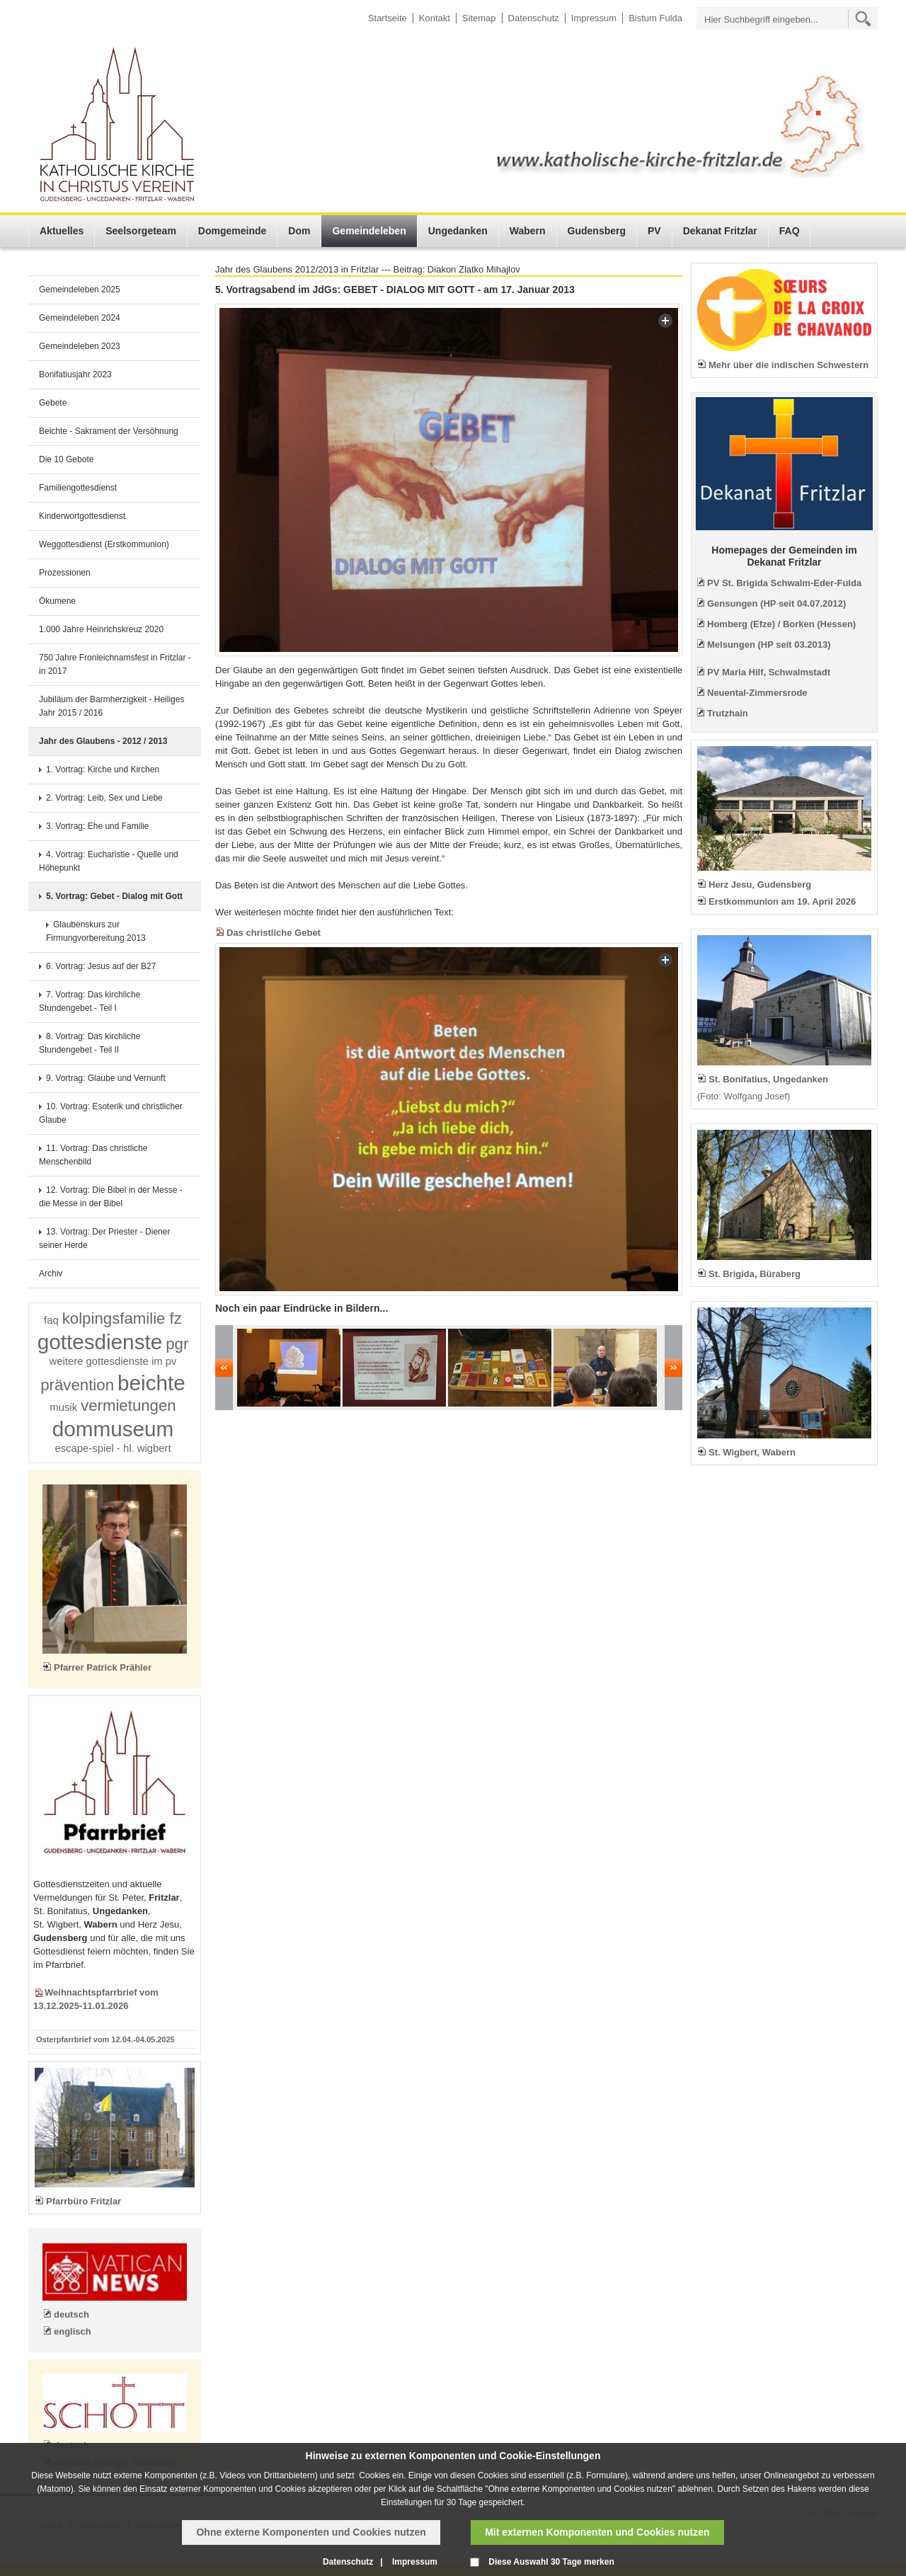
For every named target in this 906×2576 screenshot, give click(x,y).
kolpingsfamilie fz (122, 1318)
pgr (177, 1344)
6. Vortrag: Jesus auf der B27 (101, 966)
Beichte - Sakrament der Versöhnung (108, 431)
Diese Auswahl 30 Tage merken (551, 2562)
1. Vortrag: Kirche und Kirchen (102, 769)
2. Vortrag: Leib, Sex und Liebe (104, 798)
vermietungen (128, 1405)
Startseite (387, 18)
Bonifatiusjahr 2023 (75, 374)
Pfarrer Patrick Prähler (102, 1667)
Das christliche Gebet (273, 932)
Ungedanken (458, 230)
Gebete (53, 403)
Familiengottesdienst (78, 488)
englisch (72, 2331)
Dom (299, 230)
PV (654, 230)
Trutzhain (727, 713)
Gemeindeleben (369, 230)
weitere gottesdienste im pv (113, 1361)
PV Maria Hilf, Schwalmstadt (768, 672)
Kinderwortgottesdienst (82, 516)
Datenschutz (533, 18)
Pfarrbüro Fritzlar (83, 2201)
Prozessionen (65, 573)
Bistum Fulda (655, 18)
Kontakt (434, 18)
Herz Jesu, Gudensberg (760, 884)
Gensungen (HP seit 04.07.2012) (776, 603)
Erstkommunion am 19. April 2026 (782, 901)
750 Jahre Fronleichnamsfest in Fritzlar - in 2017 (115, 664)
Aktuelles (62, 230)
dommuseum (113, 1429)
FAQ (789, 230)
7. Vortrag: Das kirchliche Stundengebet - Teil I (89, 1001)
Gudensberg (597, 230)
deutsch (71, 2314)
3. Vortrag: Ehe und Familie (97, 826)
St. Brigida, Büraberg (755, 1274)
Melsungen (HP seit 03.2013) (769, 644)
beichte (151, 1383)
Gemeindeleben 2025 (79, 289)
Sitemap (479, 18)
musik (63, 1407)
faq (51, 1320)
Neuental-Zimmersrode (757, 692)
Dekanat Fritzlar (720, 230)
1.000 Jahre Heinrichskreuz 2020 (101, 629)
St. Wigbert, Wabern (752, 1452)
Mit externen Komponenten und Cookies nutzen (597, 2532)
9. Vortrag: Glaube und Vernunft (106, 1078)
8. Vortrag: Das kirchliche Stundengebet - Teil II (89, 1043)
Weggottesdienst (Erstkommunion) (104, 544)
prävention (77, 1385)
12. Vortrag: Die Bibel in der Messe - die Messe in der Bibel (111, 1196)
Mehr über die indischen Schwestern (788, 365)
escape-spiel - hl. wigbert (113, 1448)
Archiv (50, 1273)
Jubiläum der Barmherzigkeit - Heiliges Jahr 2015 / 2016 (111, 706)
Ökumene (57, 601)
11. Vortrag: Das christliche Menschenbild (93, 1155)
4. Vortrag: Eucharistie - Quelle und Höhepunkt (108, 861)
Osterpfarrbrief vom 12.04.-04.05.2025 (105, 2039)
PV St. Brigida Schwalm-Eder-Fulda (784, 583)
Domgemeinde (232, 230)
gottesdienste (100, 1341)
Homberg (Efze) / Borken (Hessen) (781, 624)
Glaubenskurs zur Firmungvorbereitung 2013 (96, 931)
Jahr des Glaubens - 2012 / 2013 (103, 741)
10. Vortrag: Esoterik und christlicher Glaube (111, 1113)
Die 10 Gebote (66, 459)
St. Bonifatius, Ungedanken (768, 1079)
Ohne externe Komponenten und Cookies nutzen (310, 2532)
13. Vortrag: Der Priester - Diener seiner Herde (104, 1238)
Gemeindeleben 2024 (79, 318)
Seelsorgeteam (140, 230)
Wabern (528, 230)
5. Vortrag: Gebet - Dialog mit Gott (114, 896)
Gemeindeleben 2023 (79, 346)
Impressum (594, 18)
